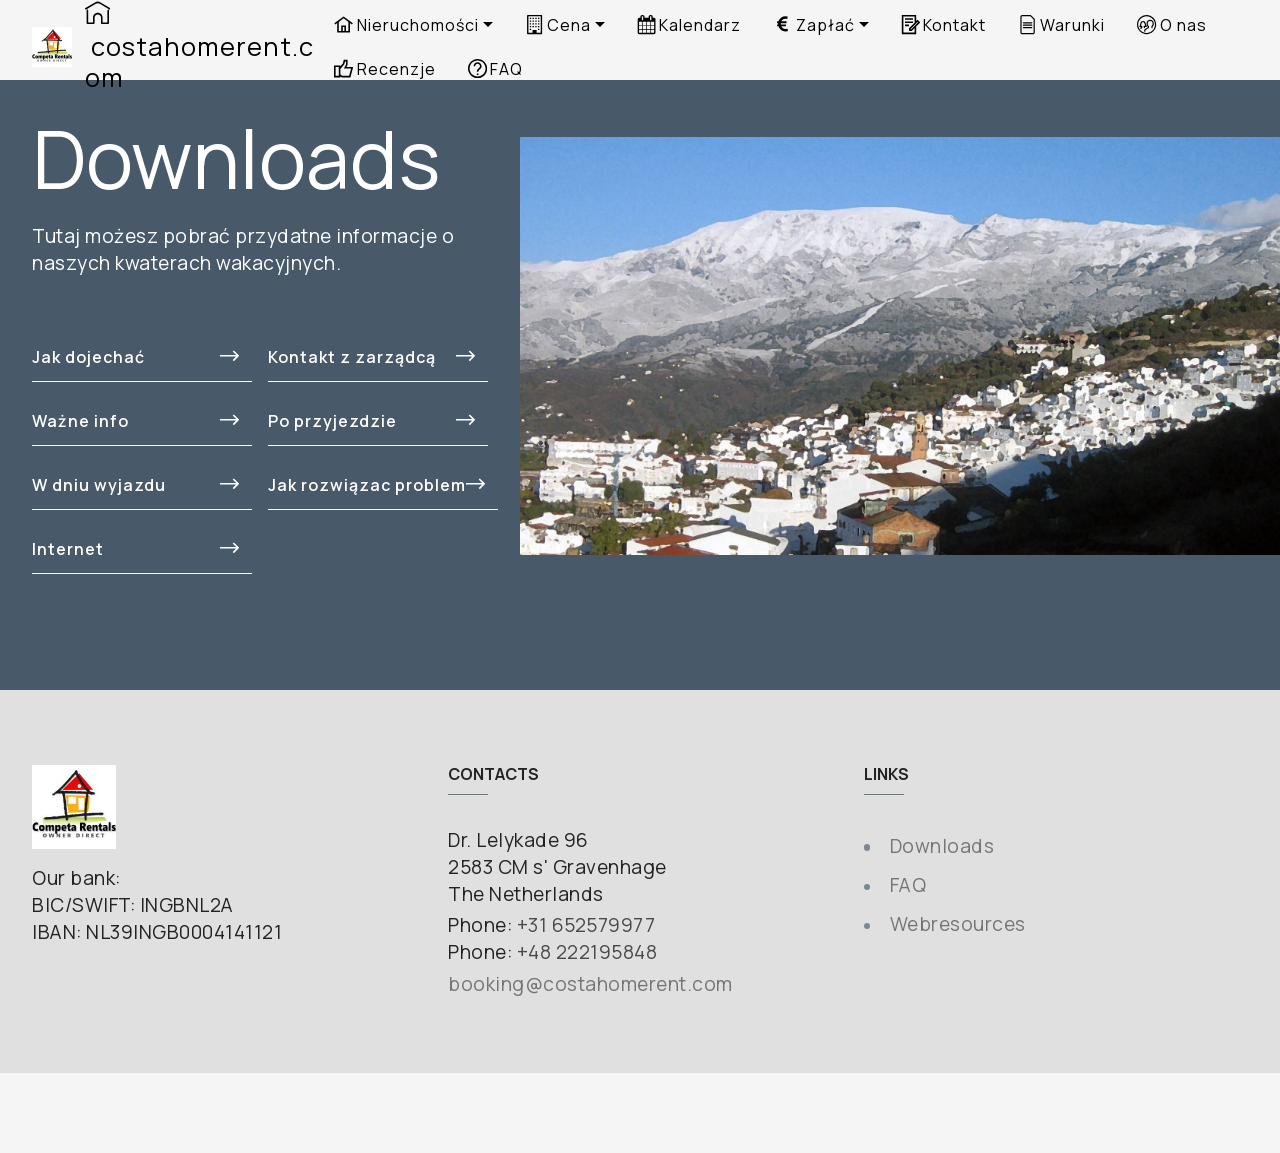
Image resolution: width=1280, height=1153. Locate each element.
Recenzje (384, 69)
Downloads (942, 846)
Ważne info (135, 421)
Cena (558, 25)
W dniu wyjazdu (135, 485)
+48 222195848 (587, 952)
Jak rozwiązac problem (376, 485)
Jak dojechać (135, 357)
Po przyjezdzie (371, 421)
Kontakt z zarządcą (371, 357)
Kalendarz (689, 25)
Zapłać (813, 25)
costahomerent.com (199, 47)
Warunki (1061, 25)
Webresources (958, 924)
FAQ (908, 885)
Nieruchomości (406, 25)
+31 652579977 (586, 925)
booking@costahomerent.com (590, 984)
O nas (1171, 25)
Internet (135, 549)
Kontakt (943, 25)
